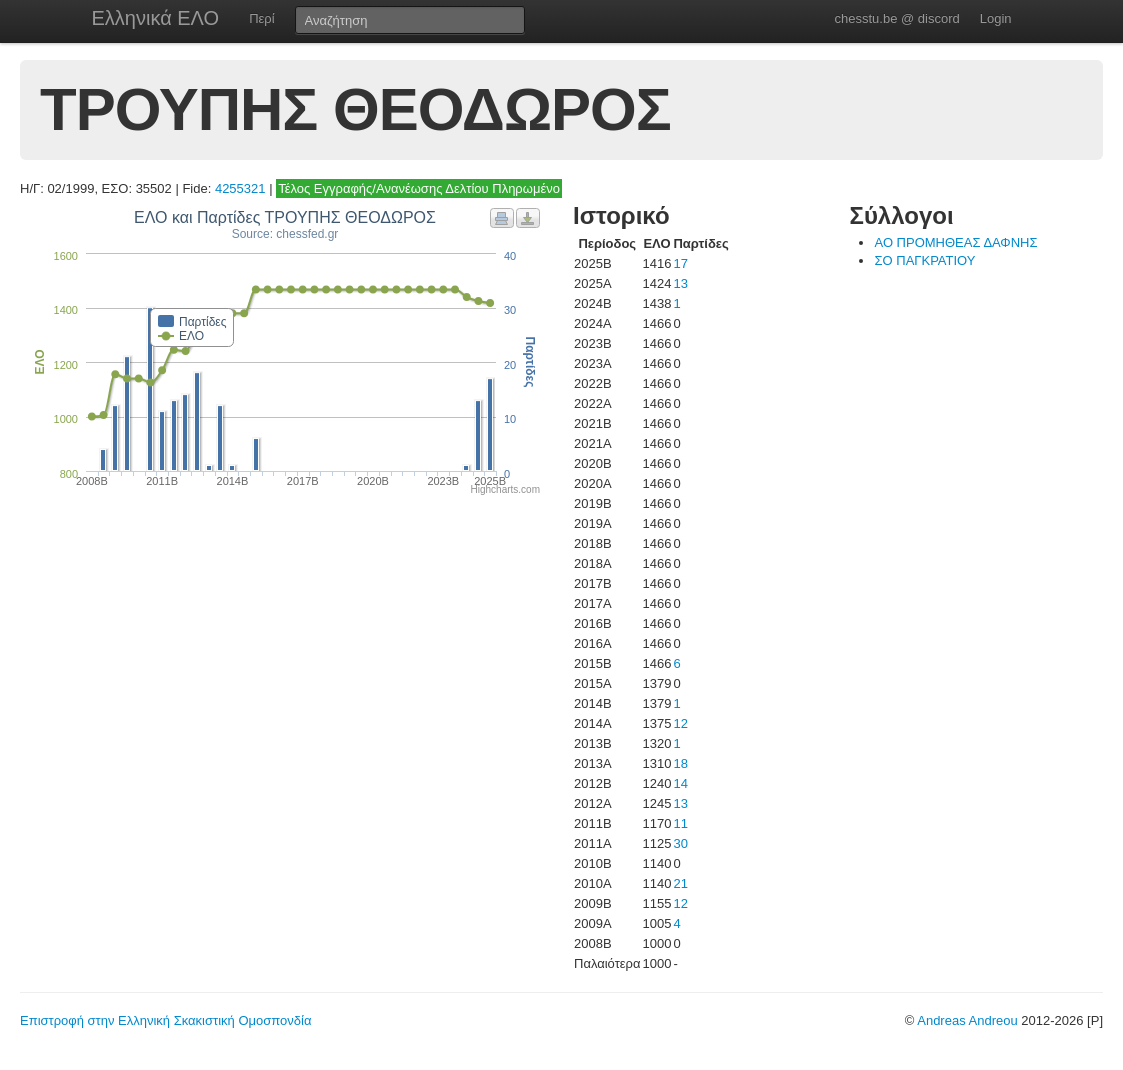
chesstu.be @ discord (896, 18)
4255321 (240, 188)
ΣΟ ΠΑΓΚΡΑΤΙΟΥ (924, 260)
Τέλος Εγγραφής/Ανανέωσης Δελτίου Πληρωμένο (419, 188)
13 (680, 283)
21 (680, 883)
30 (680, 843)
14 (680, 783)
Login (996, 18)
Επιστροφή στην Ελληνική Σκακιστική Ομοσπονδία (165, 1020)
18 (680, 763)
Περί (261, 18)
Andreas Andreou (967, 1020)
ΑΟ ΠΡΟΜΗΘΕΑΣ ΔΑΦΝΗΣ (955, 242)
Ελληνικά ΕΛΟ (156, 18)
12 (680, 723)
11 (680, 823)
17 (680, 263)
